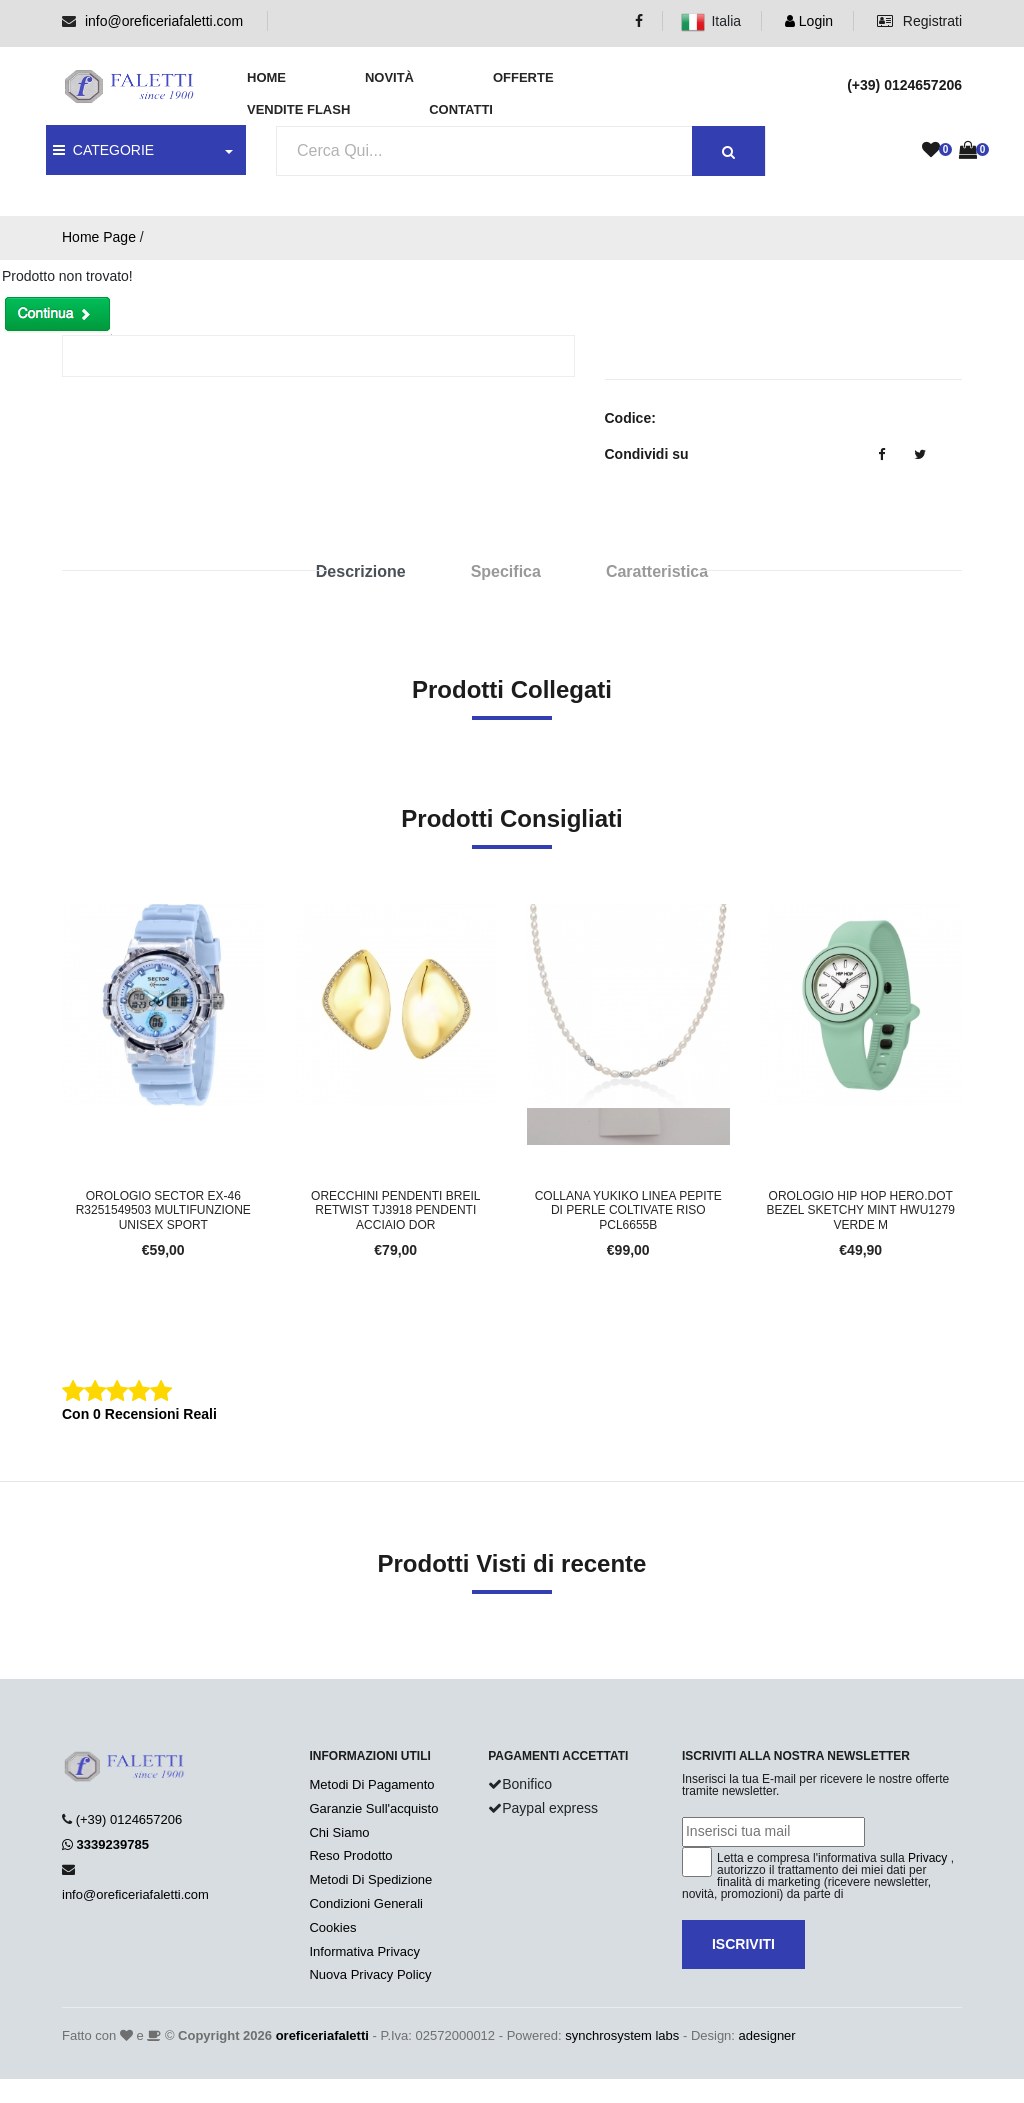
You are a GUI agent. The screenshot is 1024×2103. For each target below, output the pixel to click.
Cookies (332, 1927)
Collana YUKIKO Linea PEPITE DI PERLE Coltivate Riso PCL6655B (628, 1210)
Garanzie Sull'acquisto (373, 1808)
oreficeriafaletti (322, 2035)
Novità (389, 77)
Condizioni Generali (365, 1903)
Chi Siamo (339, 1832)
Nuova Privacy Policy (370, 1974)
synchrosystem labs (622, 2035)
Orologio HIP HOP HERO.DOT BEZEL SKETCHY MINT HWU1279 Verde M (861, 1210)
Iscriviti (743, 1944)
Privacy (927, 1858)
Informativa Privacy (364, 1951)
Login (809, 21)
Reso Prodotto (350, 1855)
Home (266, 77)
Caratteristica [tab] (657, 571)
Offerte (523, 77)
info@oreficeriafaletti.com (164, 21)
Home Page (99, 237)
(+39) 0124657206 (129, 1819)
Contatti (461, 109)
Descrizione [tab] (361, 571)
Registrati (919, 21)
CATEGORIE (103, 150)
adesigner (767, 2035)
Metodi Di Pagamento (371, 1784)
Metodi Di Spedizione (370, 1879)
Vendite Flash (298, 109)
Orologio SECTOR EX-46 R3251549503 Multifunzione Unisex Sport (163, 1210)
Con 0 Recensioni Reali (139, 1414)
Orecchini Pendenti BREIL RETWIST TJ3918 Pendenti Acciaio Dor (395, 1210)
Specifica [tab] (506, 571)
